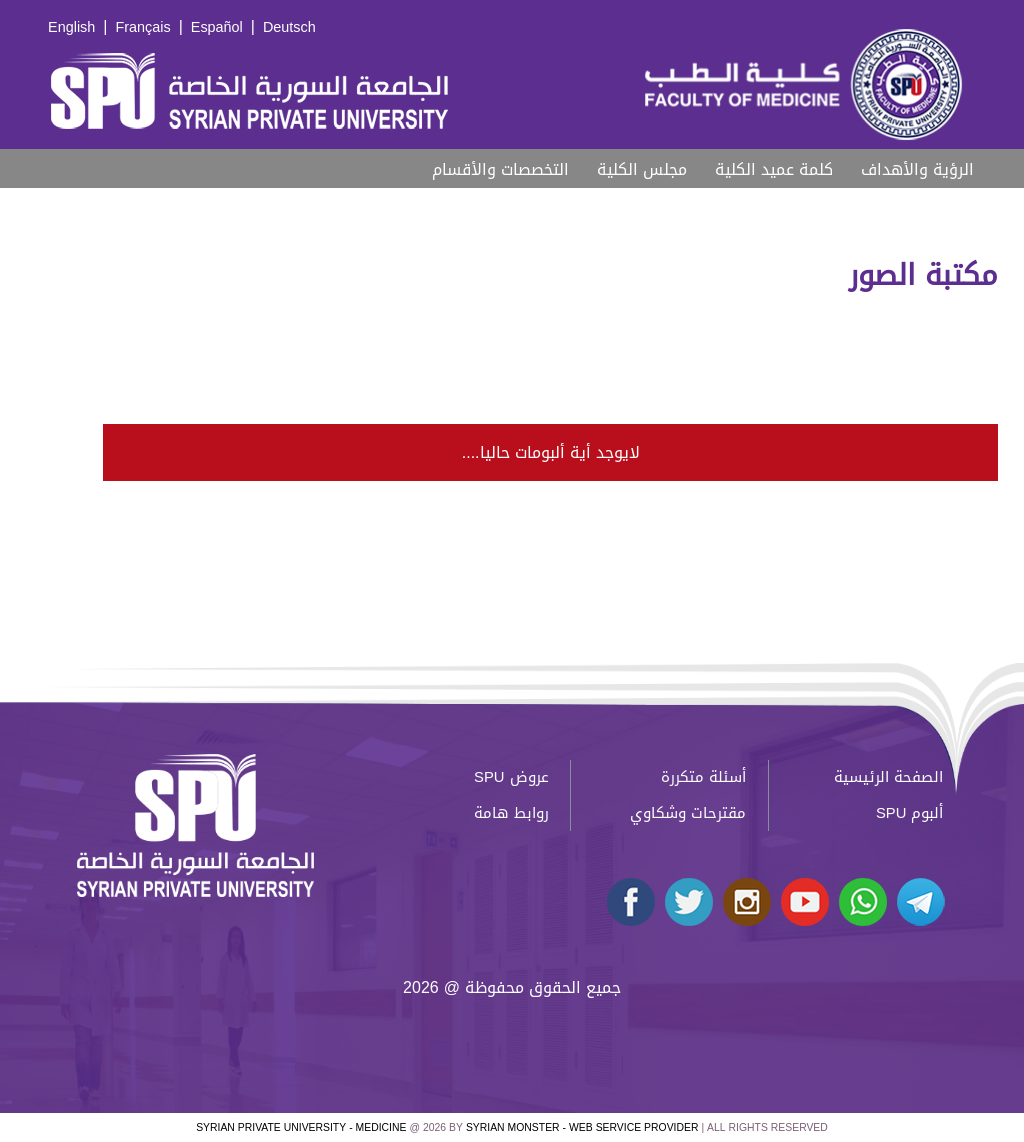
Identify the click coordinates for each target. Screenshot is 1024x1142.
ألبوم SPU (909, 813)
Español (217, 27)
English (71, 27)
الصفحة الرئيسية (888, 777)
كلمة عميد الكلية (774, 169)
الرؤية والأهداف (917, 169)
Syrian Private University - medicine (301, 1127)
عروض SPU (511, 777)
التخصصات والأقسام (500, 169)
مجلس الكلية (642, 169)
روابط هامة (511, 813)
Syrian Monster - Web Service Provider (582, 1127)
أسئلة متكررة (703, 777)
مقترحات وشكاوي (688, 813)
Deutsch (289, 27)
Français (142, 27)
